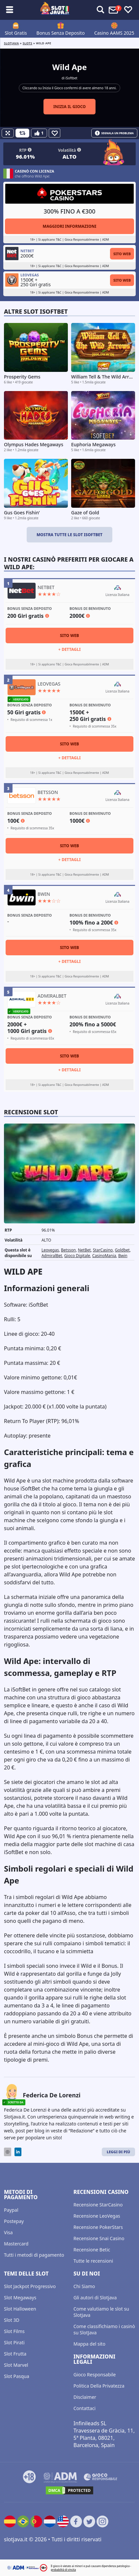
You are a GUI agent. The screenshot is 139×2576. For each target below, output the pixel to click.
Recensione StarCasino (98, 2204)
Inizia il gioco (69, 106)
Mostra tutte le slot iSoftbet (69, 534)
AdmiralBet (52, 1255)
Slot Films (14, 2331)
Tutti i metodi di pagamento (34, 2255)
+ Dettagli (69, 649)
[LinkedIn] (17, 2152)
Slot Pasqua (16, 2376)
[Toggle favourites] (128, 10)
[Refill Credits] (22, 133)
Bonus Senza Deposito (61, 33)
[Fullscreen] (8, 133)
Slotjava (11, 43)
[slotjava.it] (55, 10)
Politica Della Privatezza (99, 2386)
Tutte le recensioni (93, 2261)
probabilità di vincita (63, 2569)
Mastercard (16, 2243)
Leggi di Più (118, 2151)
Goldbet (122, 1250)
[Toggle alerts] (100, 10)
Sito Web (122, 253)
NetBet (84, 1250)
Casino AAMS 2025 (114, 33)
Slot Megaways (20, 2297)
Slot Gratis (16, 33)
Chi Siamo (84, 2286)
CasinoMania (104, 1255)
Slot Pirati (14, 2342)
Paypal (11, 2210)
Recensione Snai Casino (98, 2238)
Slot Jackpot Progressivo (30, 2286)
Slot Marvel (16, 2365)
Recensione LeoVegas (96, 2216)
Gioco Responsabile (94, 2374)
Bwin (122, 1255)
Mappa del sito (89, 2344)
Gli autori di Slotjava (95, 2297)
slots (27, 43)
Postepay (14, 2221)
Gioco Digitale (77, 1255)
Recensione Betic (91, 2249)
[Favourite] (54, 133)
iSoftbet (71, 78)
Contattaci (84, 2408)
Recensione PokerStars (98, 2227)
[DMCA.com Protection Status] (69, 2490)
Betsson (68, 1250)
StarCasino (103, 1250)
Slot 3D (11, 2320)
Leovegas (50, 1250)
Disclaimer (84, 2397)
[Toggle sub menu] (9, 10)
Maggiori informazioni (69, 226)
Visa (8, 2232)
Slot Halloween (20, 2309)
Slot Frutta (15, 2354)
